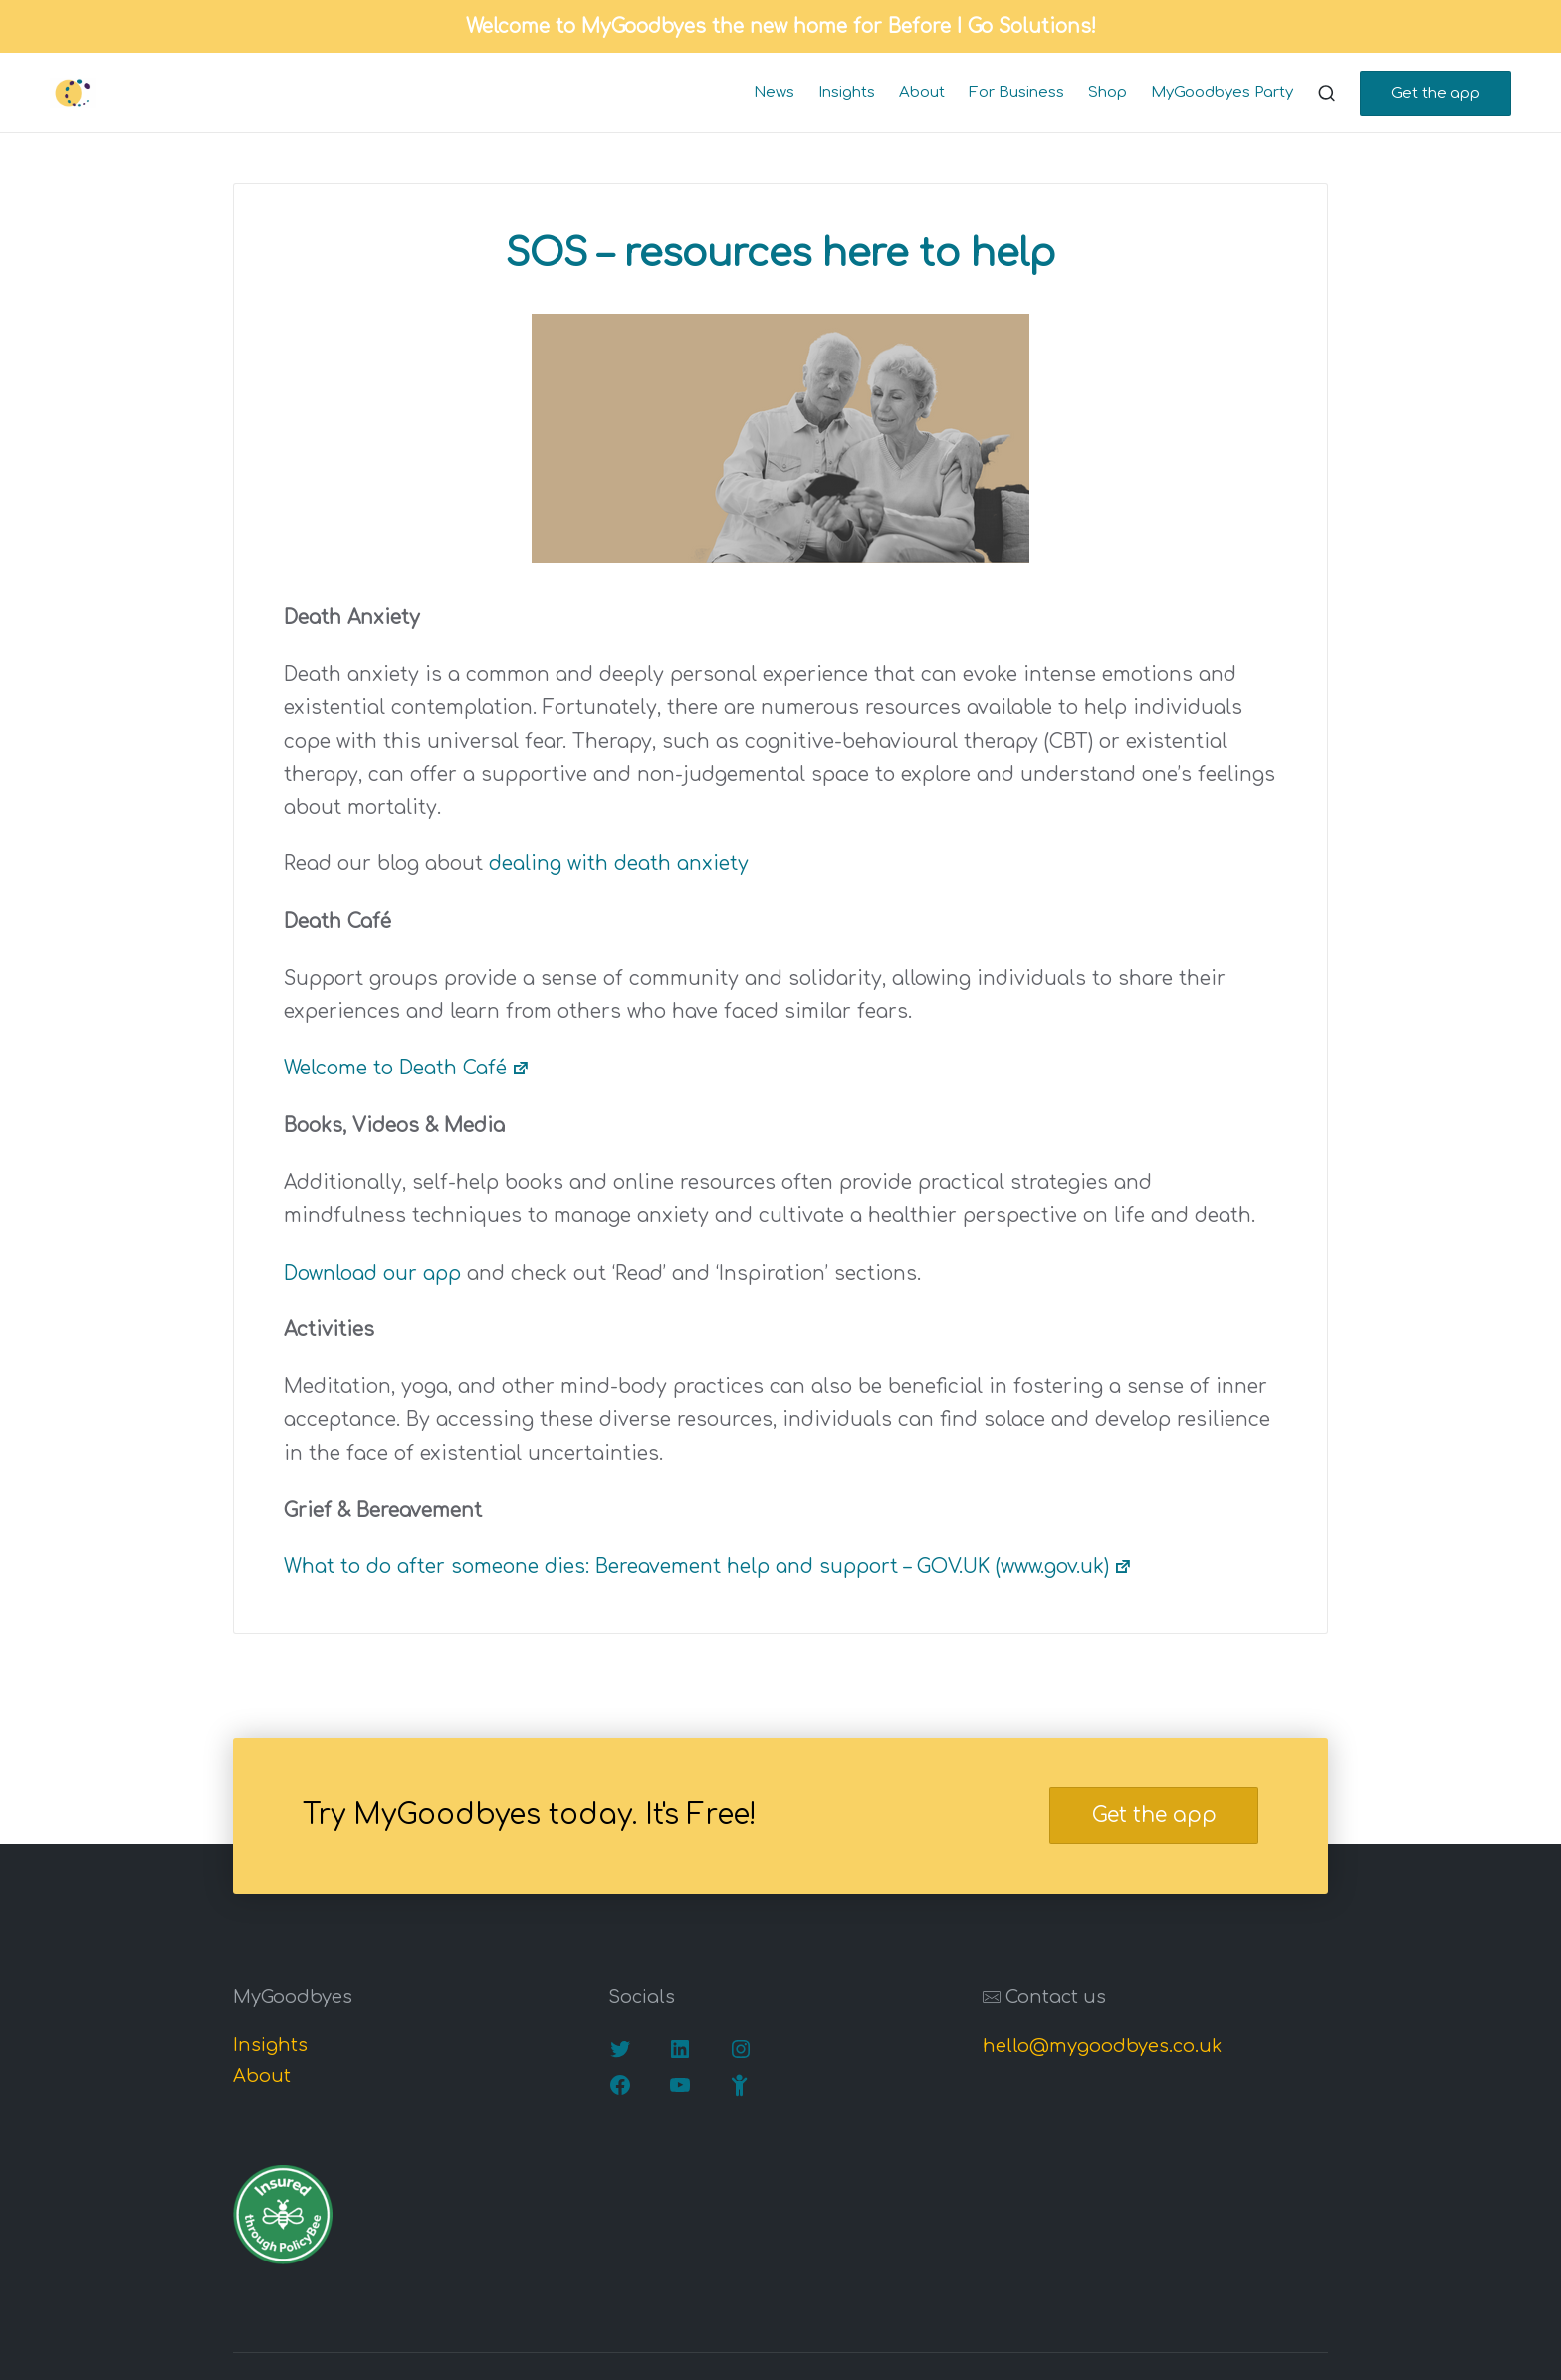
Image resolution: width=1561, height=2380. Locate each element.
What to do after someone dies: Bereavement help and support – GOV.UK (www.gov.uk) (708, 1566)
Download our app (372, 1273)
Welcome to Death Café (407, 1068)
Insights (270, 2045)
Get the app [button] (1154, 1815)
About (262, 2076)
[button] (1435, 93)
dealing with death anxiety (619, 863)
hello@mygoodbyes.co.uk (1102, 2046)
